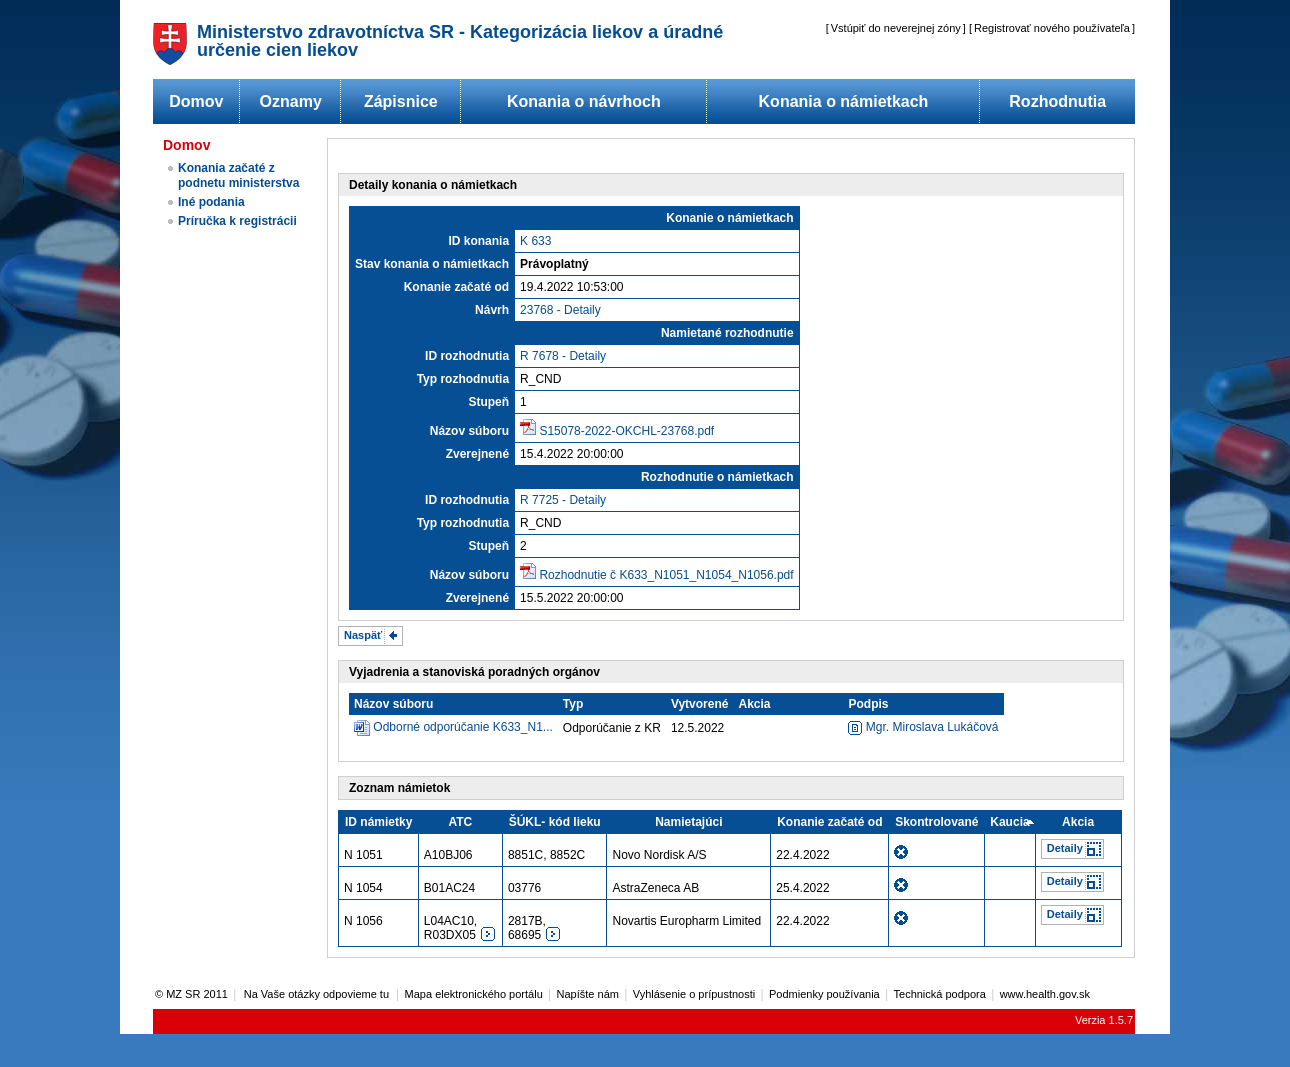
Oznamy (291, 101)
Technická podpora (940, 994)
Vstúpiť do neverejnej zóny (896, 28)
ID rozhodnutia (467, 356)
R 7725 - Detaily (563, 500)
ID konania (478, 241)
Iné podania (211, 202)
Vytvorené (700, 704)
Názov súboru (469, 431)
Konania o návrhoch (584, 101)
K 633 (535, 241)
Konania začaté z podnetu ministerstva (238, 175)
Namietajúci (688, 822)
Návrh (492, 310)
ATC (460, 822)
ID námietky (378, 822)
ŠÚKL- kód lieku (555, 822)
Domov (196, 101)
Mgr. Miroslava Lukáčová (923, 727)
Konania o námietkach (844, 101)
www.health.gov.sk (1045, 994)
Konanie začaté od (456, 287)
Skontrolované (936, 822)
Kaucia (1009, 822)
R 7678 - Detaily (563, 356)
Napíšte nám (588, 994)
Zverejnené (477, 454)
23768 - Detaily (560, 310)
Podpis (868, 704)
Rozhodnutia (1057, 101)
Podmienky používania (824, 994)
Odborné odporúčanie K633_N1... (462, 727)
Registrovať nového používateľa (1052, 28)
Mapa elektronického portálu (474, 994)
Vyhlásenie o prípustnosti (694, 994)
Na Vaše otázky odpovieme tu (318, 994)
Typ (573, 704)
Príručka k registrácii (237, 221)
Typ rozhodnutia (463, 379)
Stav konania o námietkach (432, 264)
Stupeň (488, 402)
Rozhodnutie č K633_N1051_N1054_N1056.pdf (666, 575)
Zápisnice (401, 101)
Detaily (1065, 848)
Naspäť (363, 635)
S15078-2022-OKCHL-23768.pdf (626, 431)
